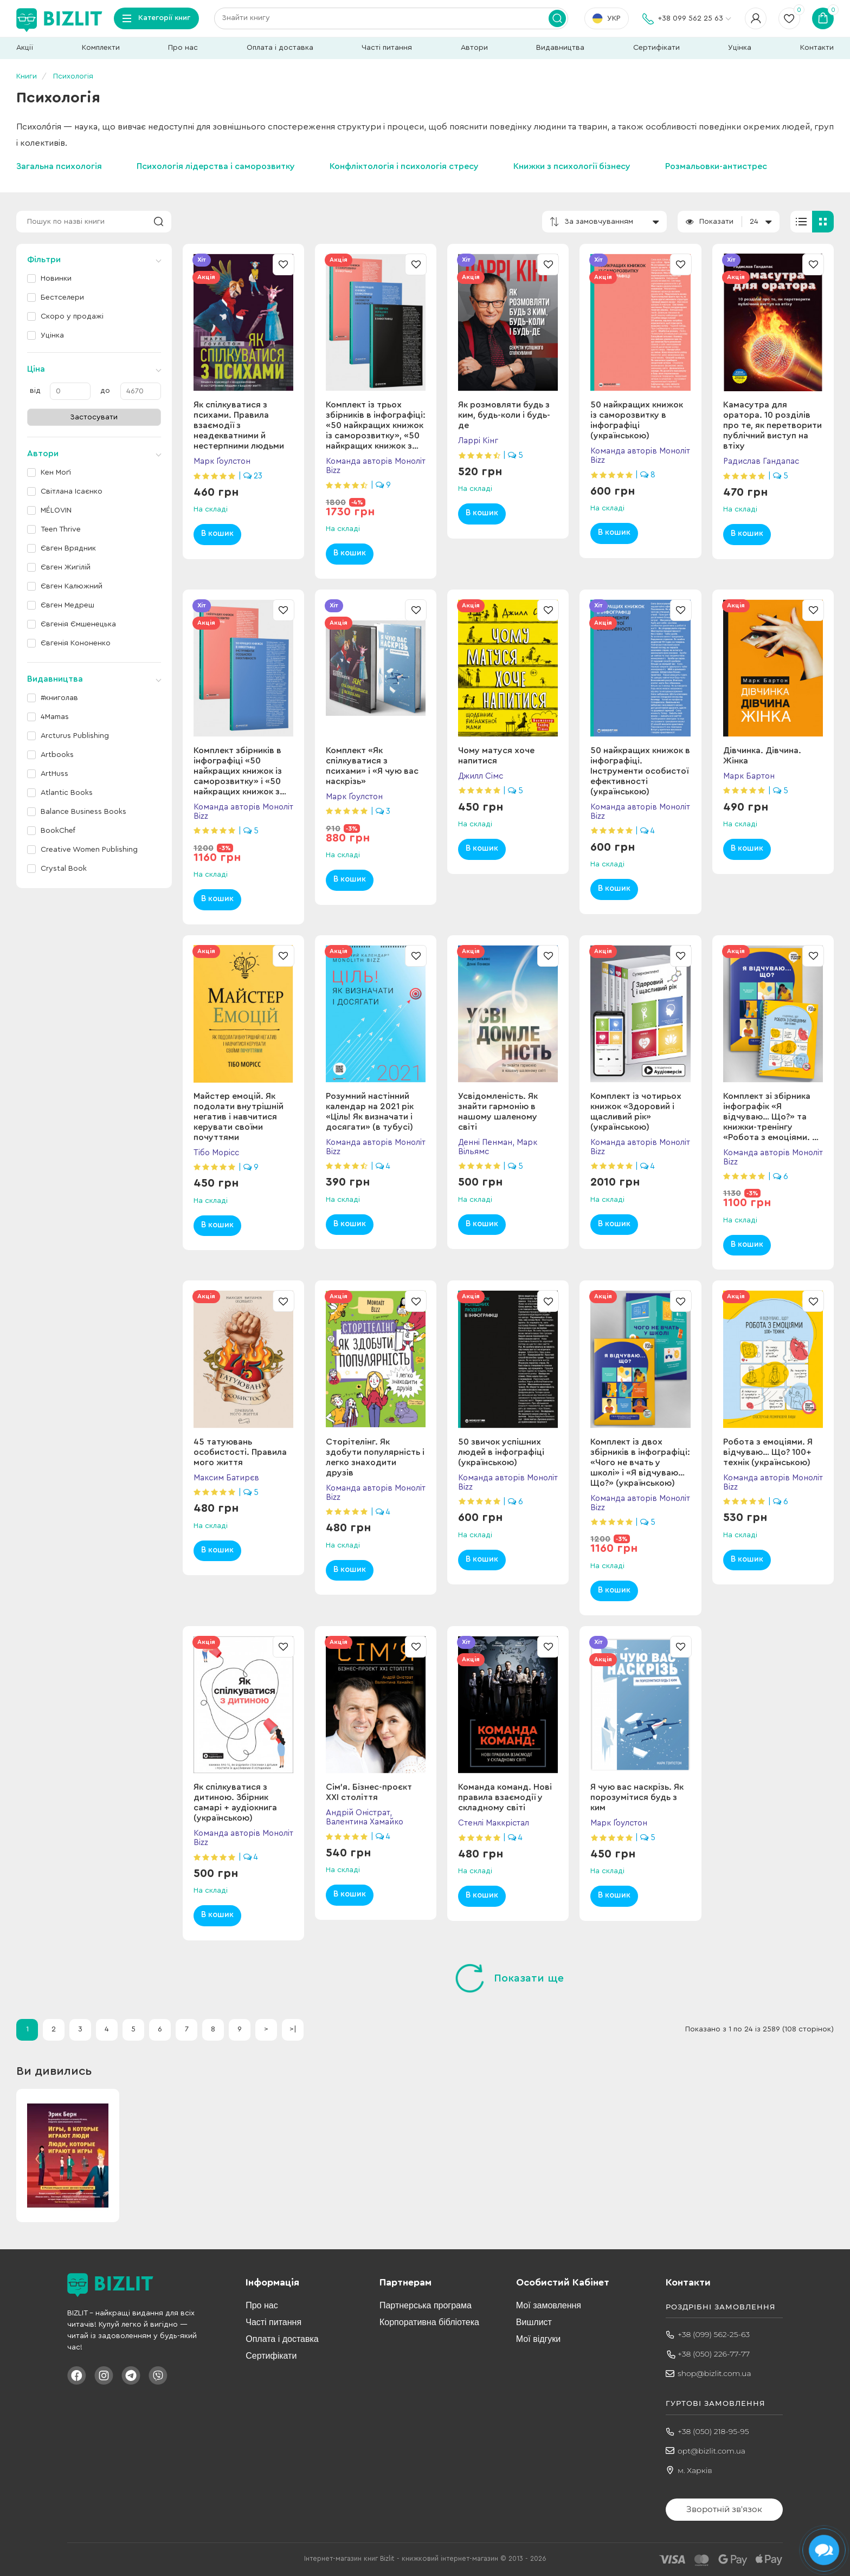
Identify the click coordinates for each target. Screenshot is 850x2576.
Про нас (183, 47)
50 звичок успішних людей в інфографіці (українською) (501, 1452)
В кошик (217, 533)
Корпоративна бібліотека (429, 2322)
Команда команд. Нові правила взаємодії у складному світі (505, 1797)
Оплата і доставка (280, 47)
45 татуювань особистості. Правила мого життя (240, 1452)
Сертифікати (656, 47)
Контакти (817, 47)
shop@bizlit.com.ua (714, 2373)
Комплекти (101, 47)
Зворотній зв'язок (724, 2509)
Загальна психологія (59, 166)
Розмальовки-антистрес (716, 166)
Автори (474, 47)
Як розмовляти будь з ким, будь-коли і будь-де (504, 415)
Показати (716, 221)
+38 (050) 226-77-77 (714, 2354)
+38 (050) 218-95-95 (713, 2431)
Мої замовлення (548, 2305)
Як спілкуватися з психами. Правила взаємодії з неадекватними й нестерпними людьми (239, 425)
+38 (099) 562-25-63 (714, 2334)
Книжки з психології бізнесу (571, 166)
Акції (24, 47)
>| (293, 2029)
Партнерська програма (425, 2305)
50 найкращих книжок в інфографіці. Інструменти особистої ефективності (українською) (640, 771)
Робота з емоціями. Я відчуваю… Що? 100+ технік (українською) (768, 1452)
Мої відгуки (538, 2339)
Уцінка (739, 47)
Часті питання (387, 47)
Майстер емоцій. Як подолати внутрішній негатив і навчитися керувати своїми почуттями (239, 1117)
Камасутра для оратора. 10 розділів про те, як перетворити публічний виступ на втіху (772, 425)
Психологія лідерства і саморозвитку (216, 166)
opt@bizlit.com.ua (711, 2451)
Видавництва (560, 47)
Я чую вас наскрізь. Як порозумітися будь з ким (637, 1797)
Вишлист (534, 2322)
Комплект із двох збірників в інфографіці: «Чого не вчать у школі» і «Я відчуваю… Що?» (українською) (640, 1462)
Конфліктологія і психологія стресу (404, 166)
